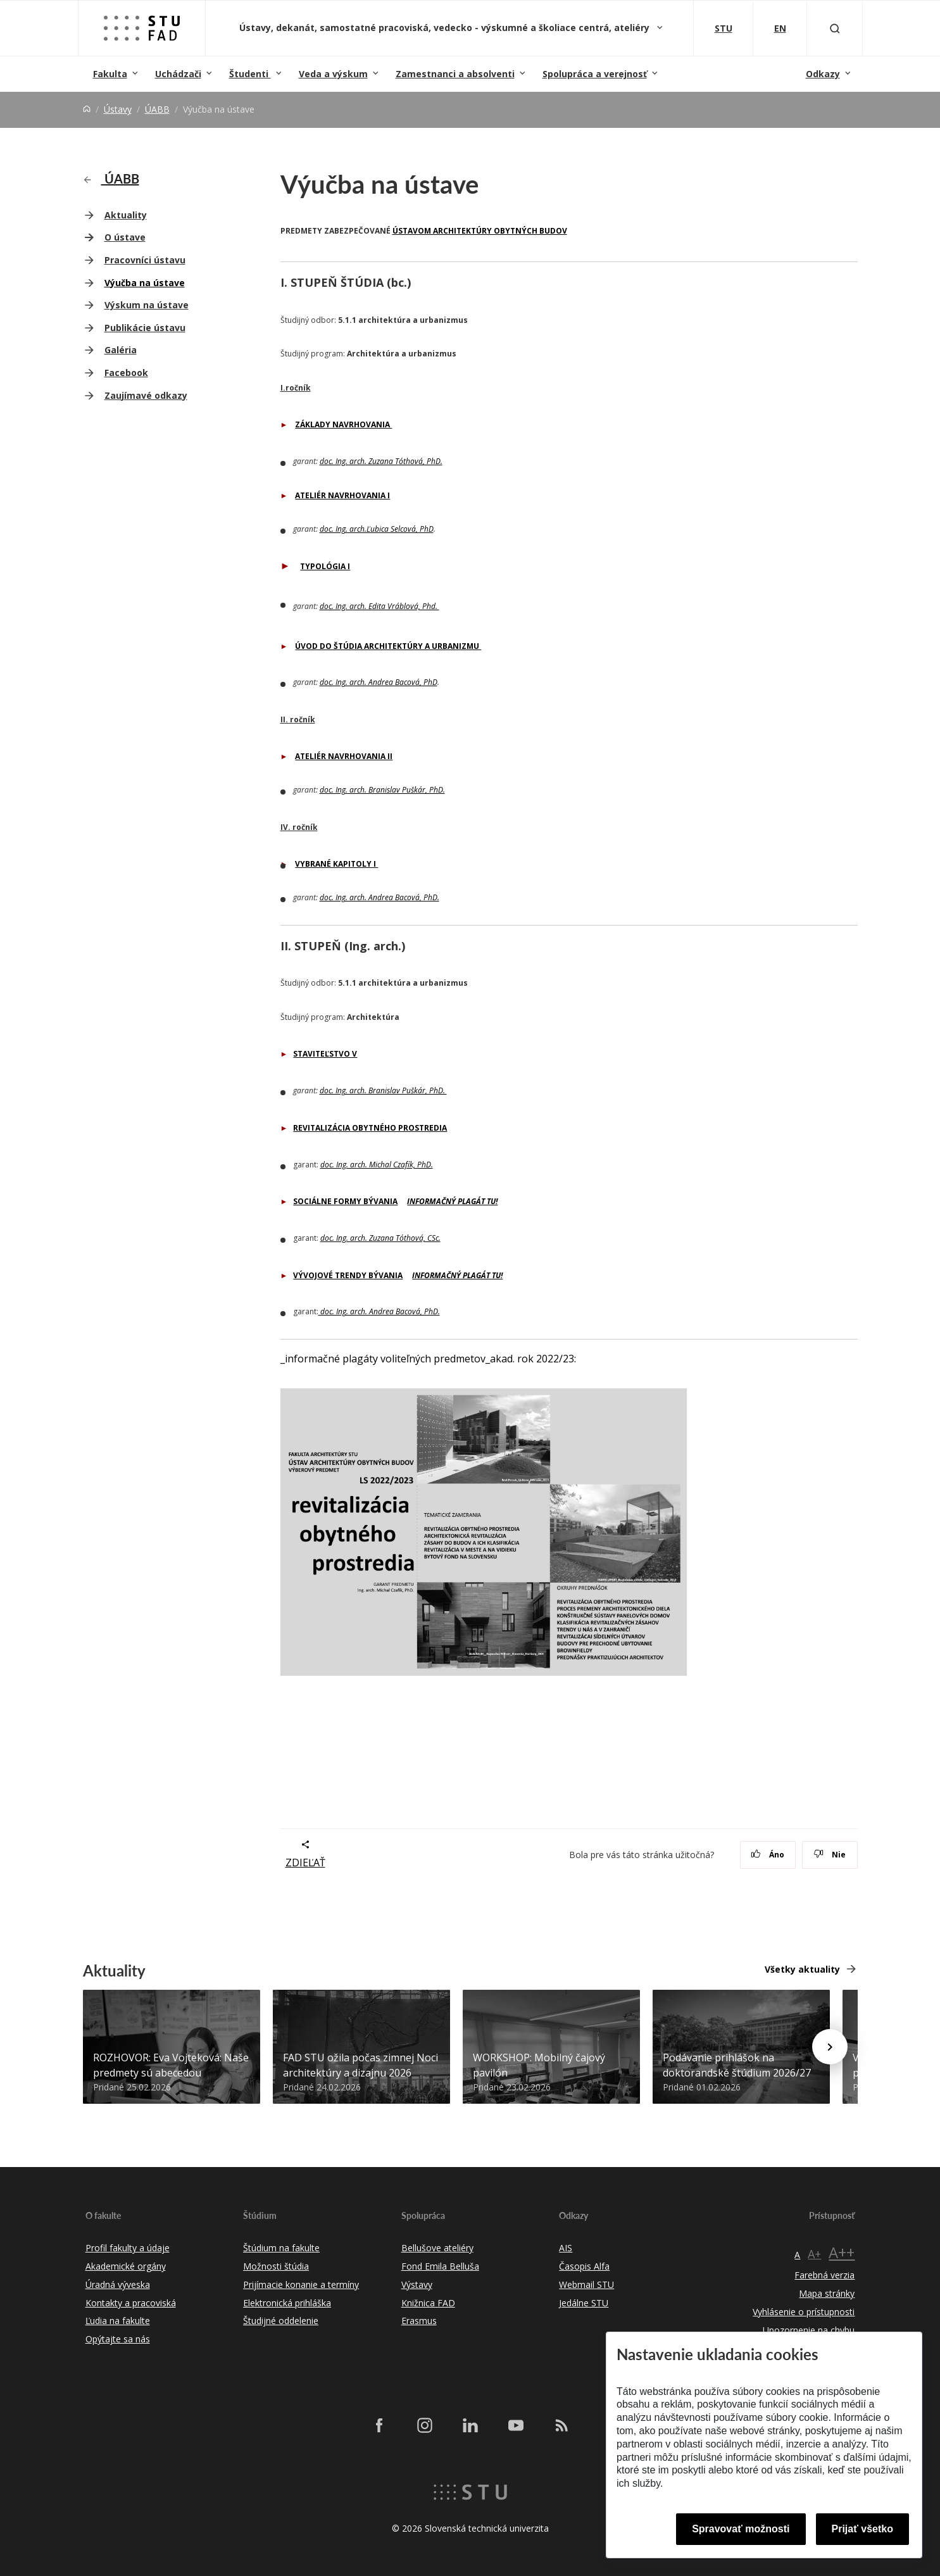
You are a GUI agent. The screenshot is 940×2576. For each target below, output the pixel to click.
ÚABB (157, 109)
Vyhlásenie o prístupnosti (804, 2312)
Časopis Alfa (584, 2266)
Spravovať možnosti (740, 2528)
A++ (842, 2252)
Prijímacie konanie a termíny (301, 2284)
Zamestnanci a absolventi (455, 74)
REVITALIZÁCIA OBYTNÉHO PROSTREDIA (370, 1127)
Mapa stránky (827, 2293)
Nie (829, 1854)
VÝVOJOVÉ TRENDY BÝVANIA (348, 1275)
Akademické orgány (125, 2266)
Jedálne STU (583, 2303)
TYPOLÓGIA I (325, 566)
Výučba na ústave (144, 283)
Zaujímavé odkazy (145, 395)
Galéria (120, 350)
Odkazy (823, 74)
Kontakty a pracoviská (130, 2303)
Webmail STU (586, 2284)
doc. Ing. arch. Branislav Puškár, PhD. (382, 789)
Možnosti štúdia (276, 2266)
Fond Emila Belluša (440, 2266)
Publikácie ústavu (144, 328)
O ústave (125, 237)
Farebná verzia (824, 2275)
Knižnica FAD (428, 2303)
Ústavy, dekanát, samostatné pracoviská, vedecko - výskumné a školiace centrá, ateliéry (445, 28)
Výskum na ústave (146, 305)
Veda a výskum (333, 74)
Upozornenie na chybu (809, 2330)
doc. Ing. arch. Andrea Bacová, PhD (378, 682)
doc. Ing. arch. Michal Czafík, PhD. (376, 1164)
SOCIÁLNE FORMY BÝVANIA (345, 1201)
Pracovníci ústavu (144, 260)
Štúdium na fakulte (281, 2248)
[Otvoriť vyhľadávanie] (835, 28)
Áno (767, 1854)
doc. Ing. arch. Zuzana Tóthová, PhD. (381, 461)
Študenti (250, 74)
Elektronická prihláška (287, 2303)
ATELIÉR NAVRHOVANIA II (343, 756)
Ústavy (118, 109)
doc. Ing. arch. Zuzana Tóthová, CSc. (380, 1238)
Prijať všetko (863, 2528)
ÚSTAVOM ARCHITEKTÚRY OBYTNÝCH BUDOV (479, 230)
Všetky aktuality (802, 1969)
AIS (565, 2248)
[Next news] (830, 2046)
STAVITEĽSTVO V (325, 1053)
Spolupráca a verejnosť (594, 74)
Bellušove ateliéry (437, 2248)
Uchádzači (178, 74)
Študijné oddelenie (280, 2321)
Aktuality (125, 215)
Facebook (126, 373)
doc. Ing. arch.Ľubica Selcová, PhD (377, 529)
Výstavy (416, 2284)
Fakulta (110, 74)
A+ (814, 2253)
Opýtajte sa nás (117, 2339)
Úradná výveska (117, 2284)
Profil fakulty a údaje (127, 2248)
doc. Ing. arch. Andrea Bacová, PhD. (379, 897)
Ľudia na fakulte (117, 2321)
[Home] (87, 109)
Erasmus (419, 2321)
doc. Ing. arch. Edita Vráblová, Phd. (379, 606)
